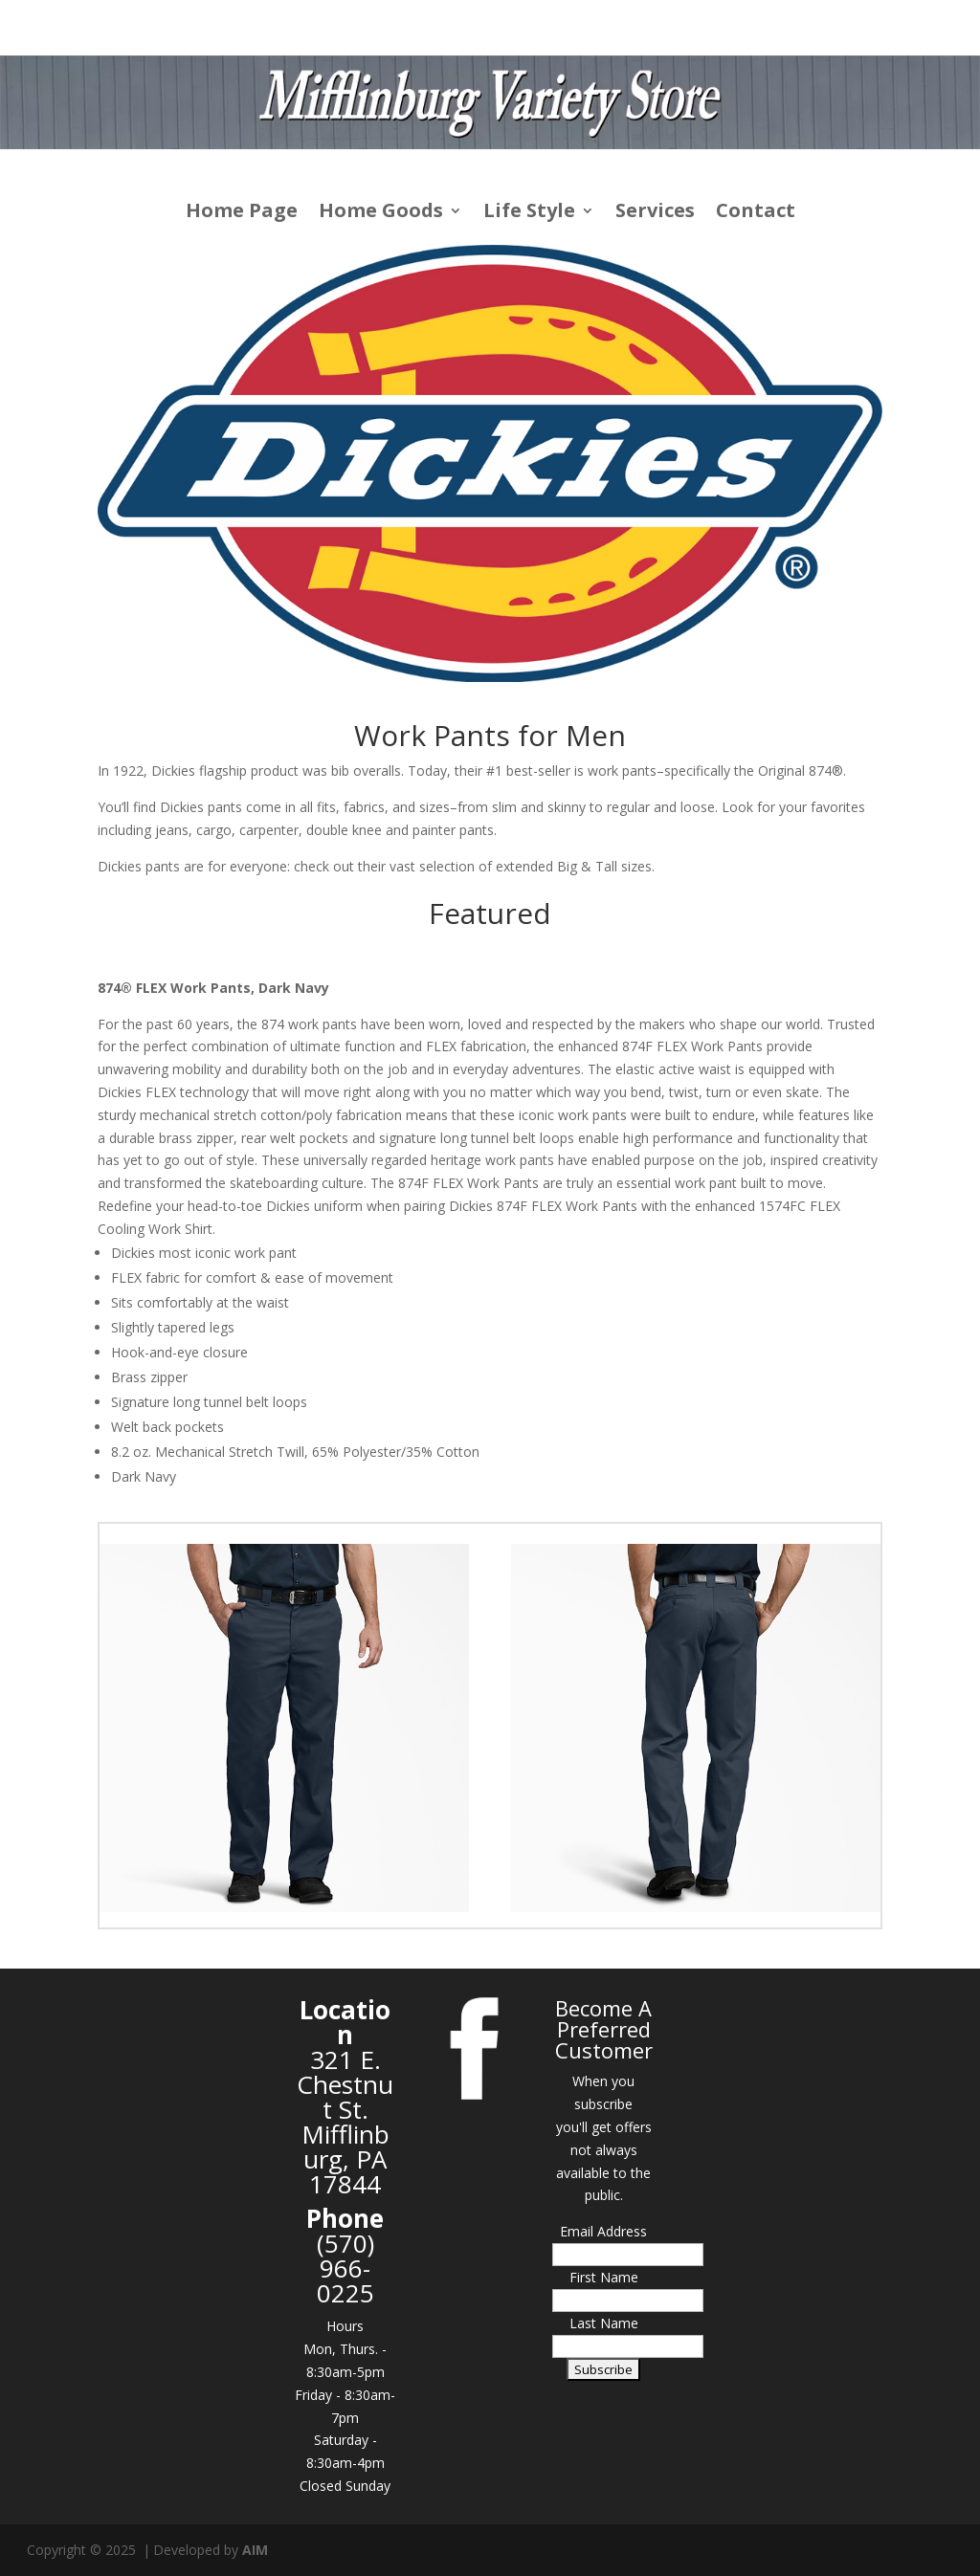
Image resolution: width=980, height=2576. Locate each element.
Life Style (529, 213)
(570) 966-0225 (345, 2268)
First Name (603, 2277)
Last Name (603, 2323)
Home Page (242, 213)
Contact (755, 213)
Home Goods (381, 213)
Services (655, 213)
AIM (255, 2550)
